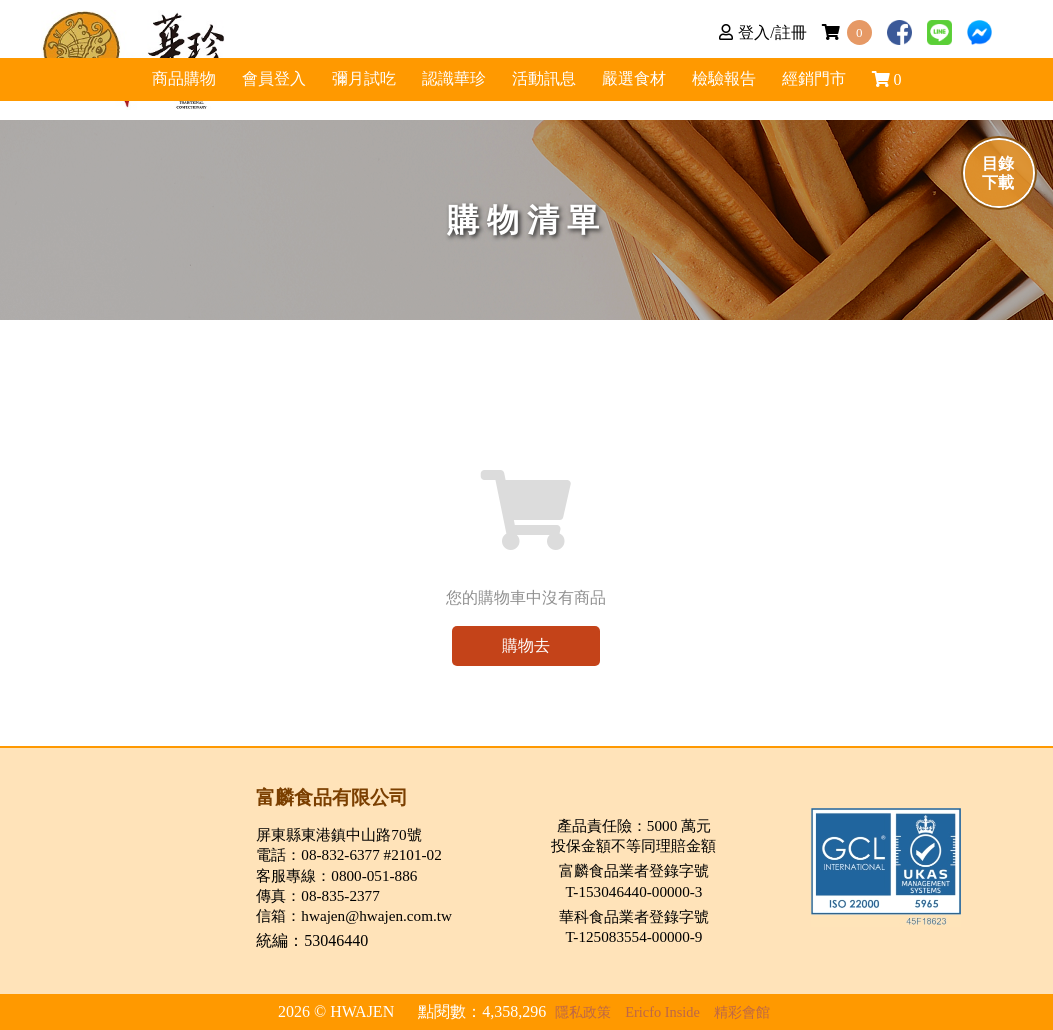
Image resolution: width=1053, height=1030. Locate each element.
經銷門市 (962, 91)
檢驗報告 (862, 91)
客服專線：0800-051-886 (336, 875)
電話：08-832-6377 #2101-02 (348, 854)
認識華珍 (662, 91)
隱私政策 (583, 1012)
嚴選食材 (762, 91)
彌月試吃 (462, 91)
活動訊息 (562, 91)
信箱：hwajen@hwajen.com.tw (354, 915)
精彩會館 (742, 1012)
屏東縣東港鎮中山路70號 (338, 834)
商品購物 (362, 91)
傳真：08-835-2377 (317, 895)
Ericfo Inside (662, 1012)
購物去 (526, 645)
